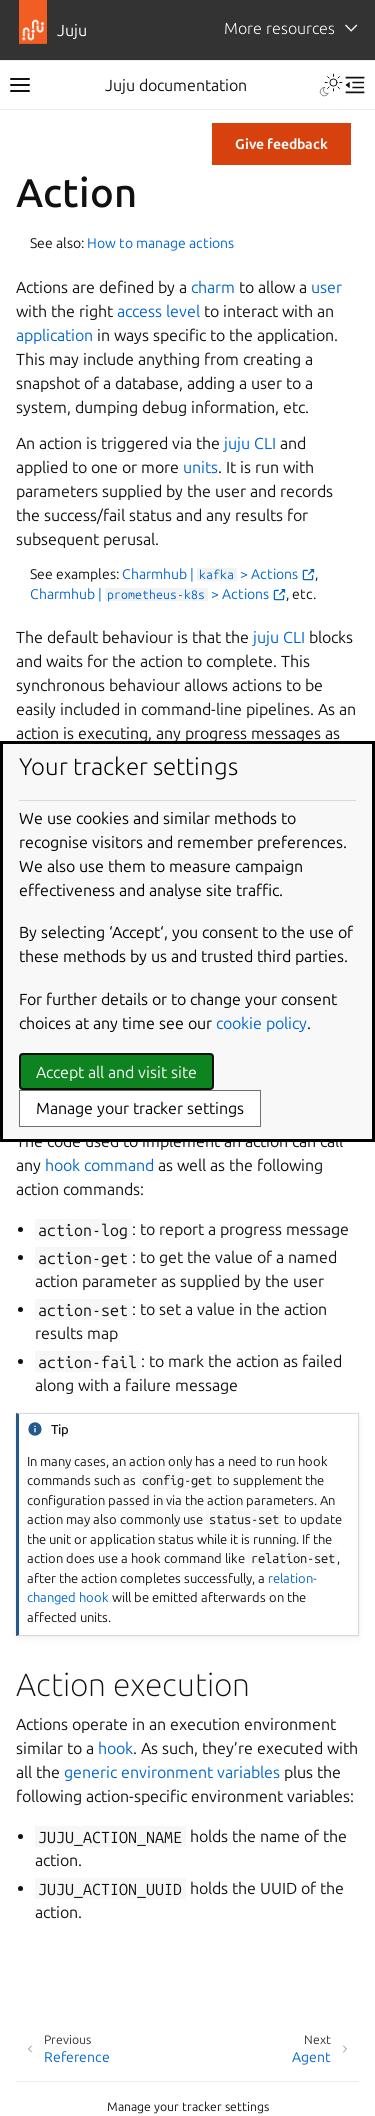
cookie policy (261, 1023)
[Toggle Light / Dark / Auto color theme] (331, 85)
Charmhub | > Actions (218, 574)
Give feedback (281, 144)
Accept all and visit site (116, 1072)
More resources (279, 28)
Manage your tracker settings (188, 2106)
